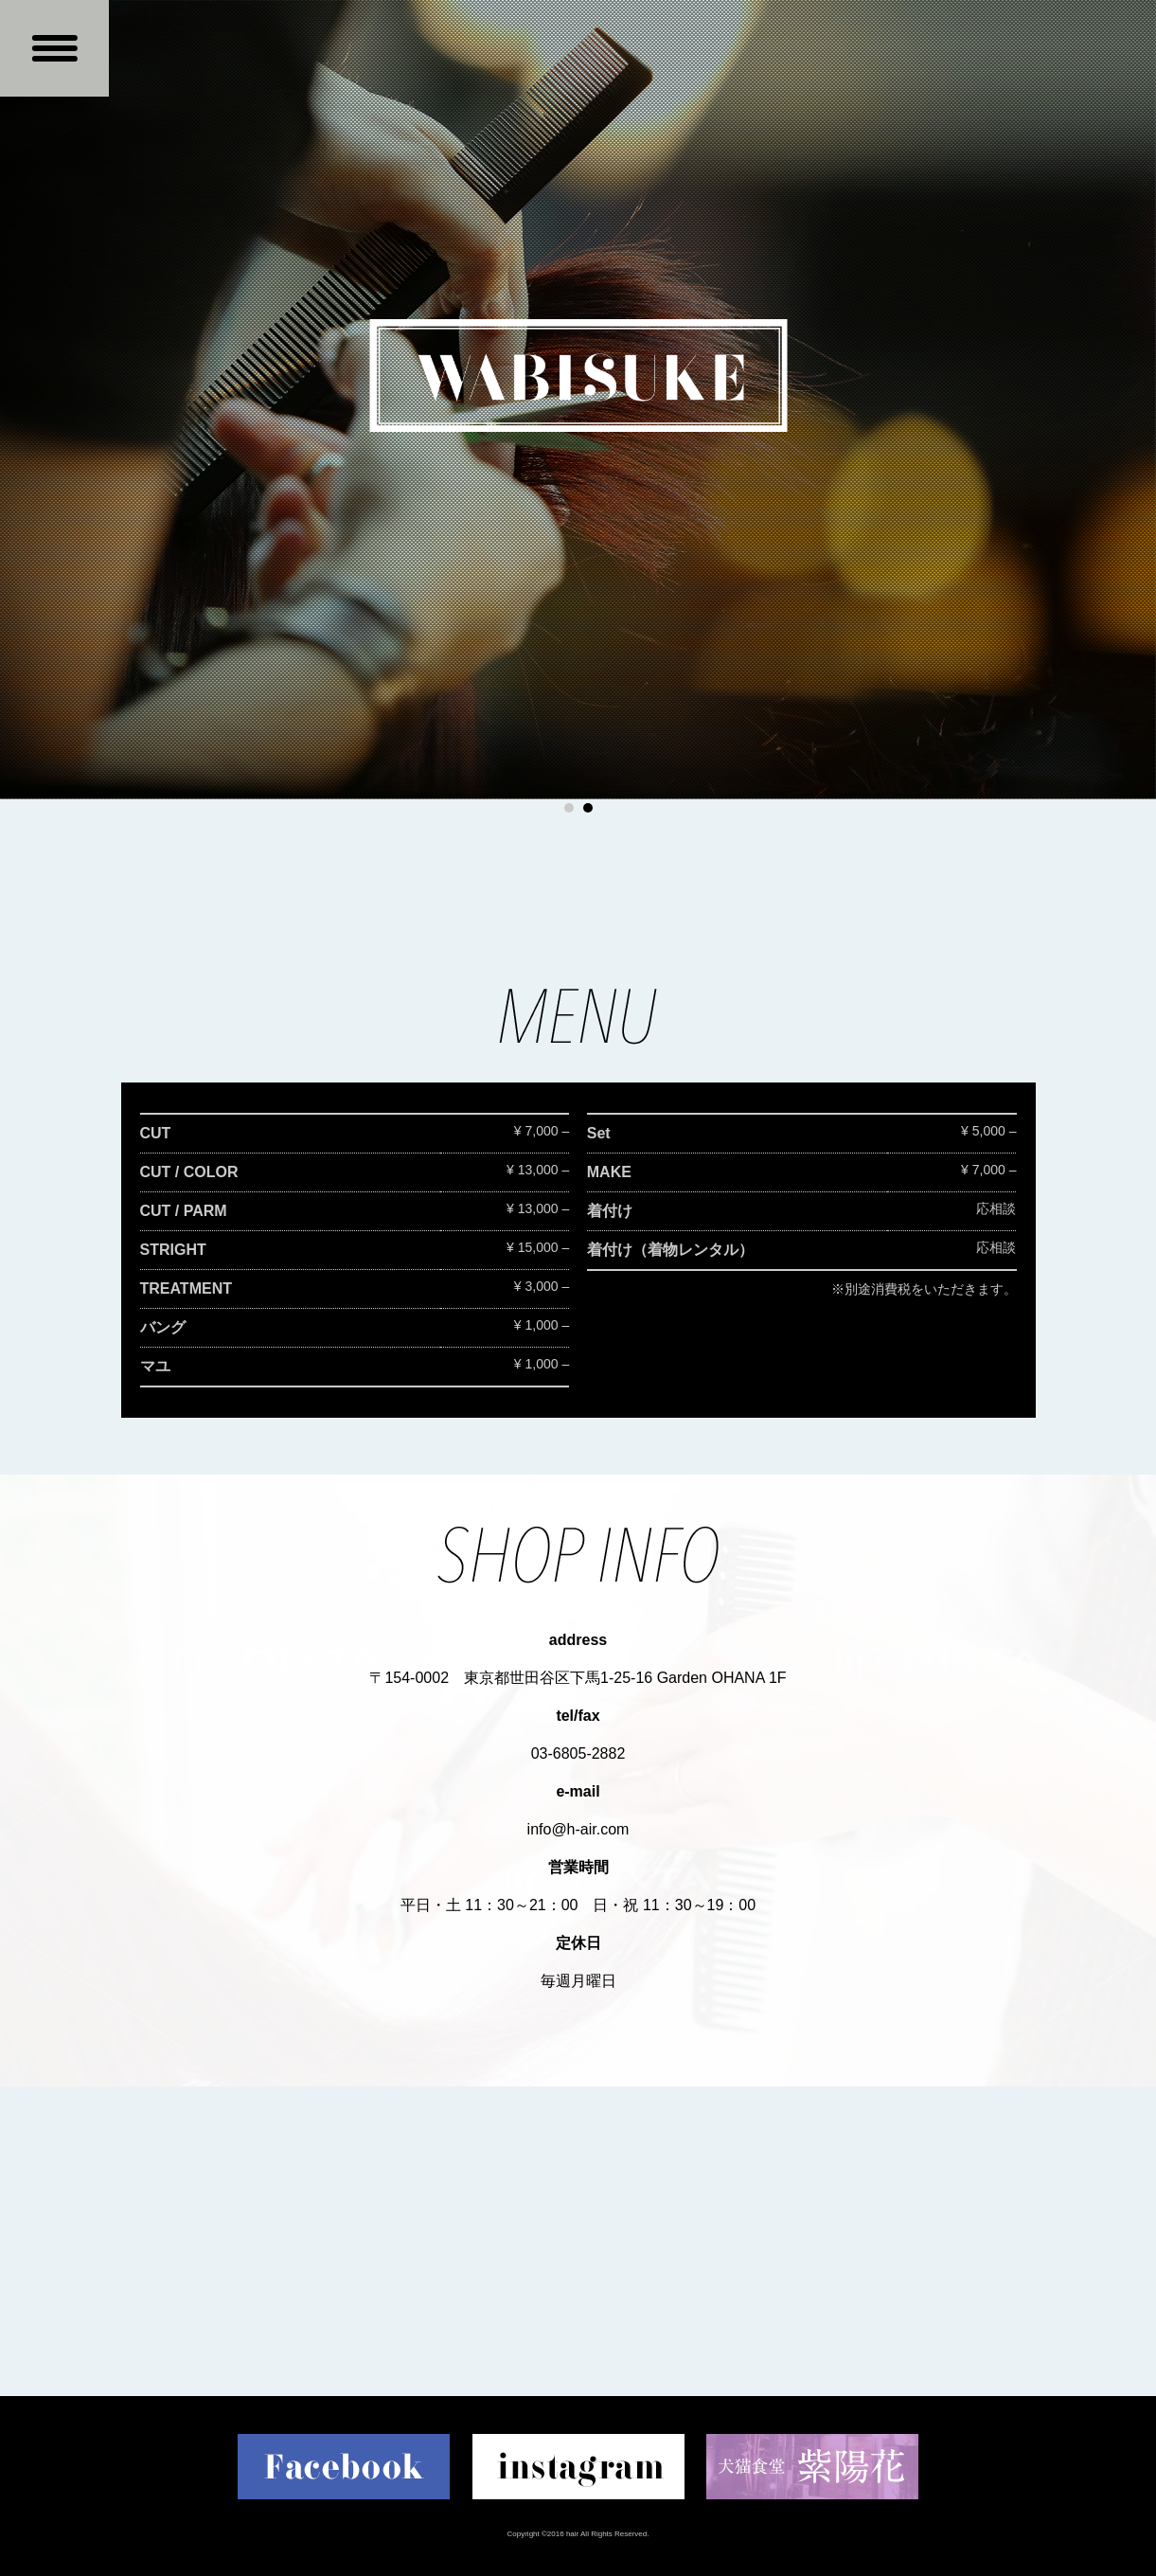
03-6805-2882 (578, 1753)
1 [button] (569, 808)
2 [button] (588, 808)
